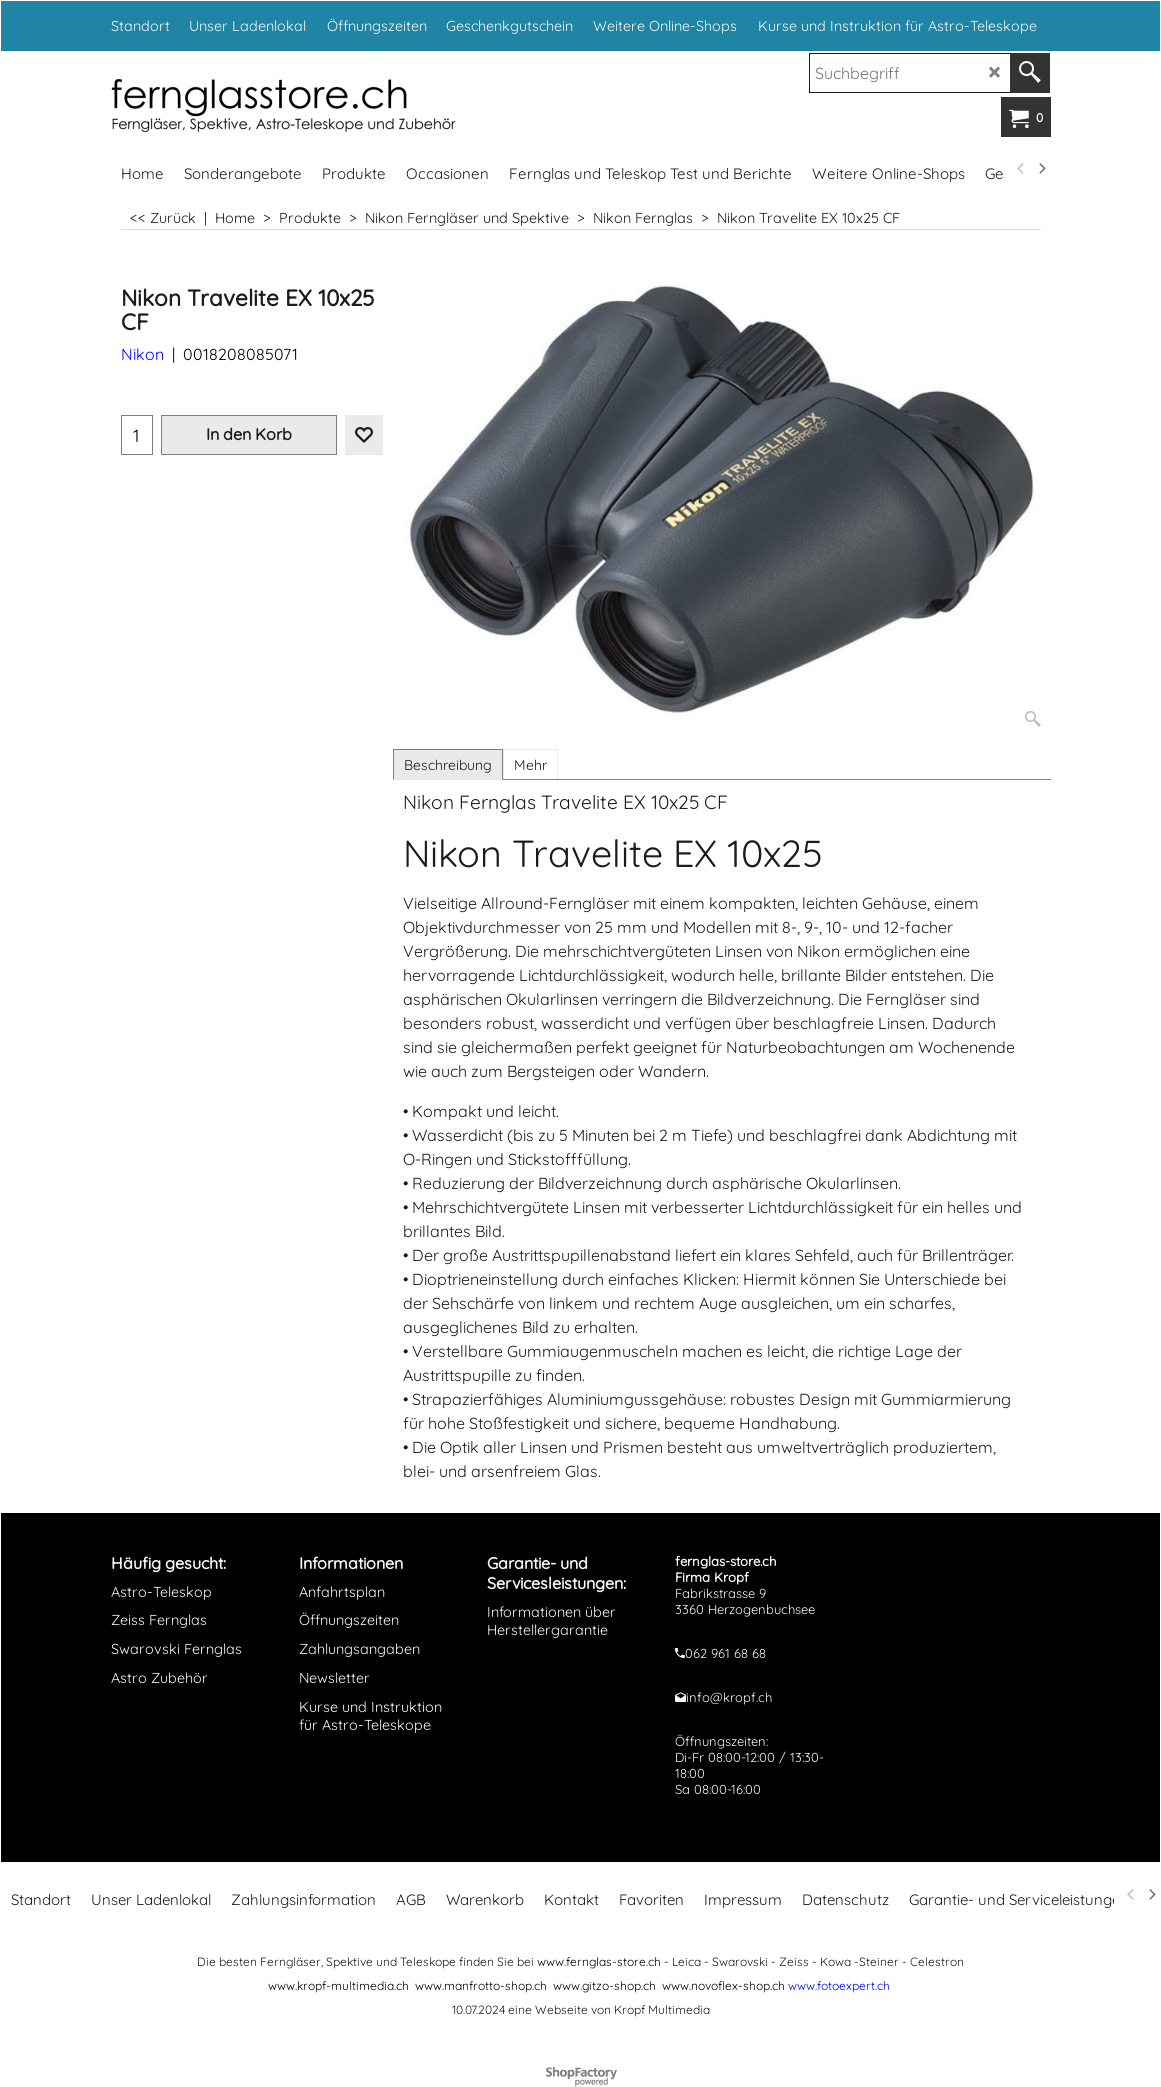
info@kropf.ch (729, 1697)
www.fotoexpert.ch (839, 1985)
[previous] (1022, 169)
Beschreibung (448, 765)
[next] (1042, 169)
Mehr (530, 765)
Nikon (142, 354)
